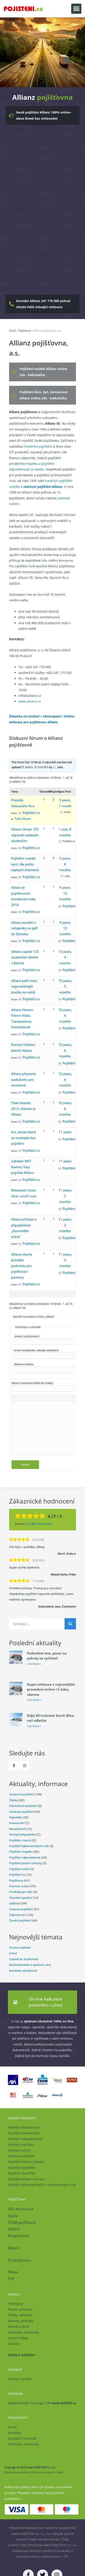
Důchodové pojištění (23, 1806)
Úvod (12, 330)
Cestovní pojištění (21, 1794)
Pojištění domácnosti (23, 2127)
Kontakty (14, 2433)
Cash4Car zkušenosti (23, 1959)
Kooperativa (18, 2235)
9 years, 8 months (35, 767)
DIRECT (14, 2229)
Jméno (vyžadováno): (27, 1336)
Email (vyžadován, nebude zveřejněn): (36, 1350)
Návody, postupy (20, 2321)
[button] (76, 8)
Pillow (13, 2272)
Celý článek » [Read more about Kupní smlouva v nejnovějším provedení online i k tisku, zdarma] (34, 1700)
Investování (17, 1823)
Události (14, 1903)
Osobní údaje (18, 2338)
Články (13, 1800)
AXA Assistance (21, 2208)
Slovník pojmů (18, 2326)
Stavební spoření (20, 1897)
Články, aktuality (20, 2315)
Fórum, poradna (20, 2309)
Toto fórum (22, 819)
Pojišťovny (24, 330)
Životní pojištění (20, 1920)
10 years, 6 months (65, 1016)
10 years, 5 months (65, 986)
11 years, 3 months (65, 1225)
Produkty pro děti (21, 1892)
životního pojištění (38, 446)
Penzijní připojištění (22, 1834)
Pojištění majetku (21, 1851)
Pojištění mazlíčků (21, 2173)
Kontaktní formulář (22, 2438)
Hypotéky (15, 1817)
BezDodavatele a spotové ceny (30, 1964)
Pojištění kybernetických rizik (29, 1846)
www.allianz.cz (29, 701)
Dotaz (13, 1953)
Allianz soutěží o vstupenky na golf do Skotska (24, 928)
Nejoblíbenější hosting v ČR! (42, 2403)
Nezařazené (17, 1829)
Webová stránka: (24, 1364)
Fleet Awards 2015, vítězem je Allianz (23, 1109)
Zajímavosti (17, 1915)
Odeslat (25, 1464)
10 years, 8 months (65, 1109)
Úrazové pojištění (21, 1909)
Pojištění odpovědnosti (25, 1857)
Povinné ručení (19, 1886)
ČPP (11, 2278)
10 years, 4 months (65, 957)
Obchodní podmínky (23, 2332)
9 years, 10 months (65, 893)
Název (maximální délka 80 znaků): (33, 1383)
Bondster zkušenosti (23, 1970)
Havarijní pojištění (21, 1811)
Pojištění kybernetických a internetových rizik (42, 2185)
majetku (32, 463)
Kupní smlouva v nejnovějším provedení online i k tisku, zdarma (51, 1689)
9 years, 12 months (65, 928)
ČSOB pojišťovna (22, 2222)
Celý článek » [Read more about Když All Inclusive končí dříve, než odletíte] (34, 1726)
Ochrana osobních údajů (47, 2472)
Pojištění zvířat (19, 1869)
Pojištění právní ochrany (25, 1863)
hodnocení (40, 1524)
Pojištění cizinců (20, 1840)
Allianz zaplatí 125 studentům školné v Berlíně (25, 957)
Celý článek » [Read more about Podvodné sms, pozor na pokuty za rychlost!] (34, 1663)
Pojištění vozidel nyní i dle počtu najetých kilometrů (25, 864)
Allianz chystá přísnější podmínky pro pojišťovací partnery (21, 1266)
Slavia (13, 2215)
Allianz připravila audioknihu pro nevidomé (23, 1079)
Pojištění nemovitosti (23, 2133)
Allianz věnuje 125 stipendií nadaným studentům (25, 835)
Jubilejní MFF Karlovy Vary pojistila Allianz (22, 1167)
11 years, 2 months (65, 1196)
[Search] (70, 1623)
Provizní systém (20, 2379)
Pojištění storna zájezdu (26, 2161)
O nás (12, 2427)
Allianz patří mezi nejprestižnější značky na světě (24, 986)
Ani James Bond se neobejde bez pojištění (23, 1138)
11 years (65, 1132)
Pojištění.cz (17, 1874)
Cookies (13, 2343)
